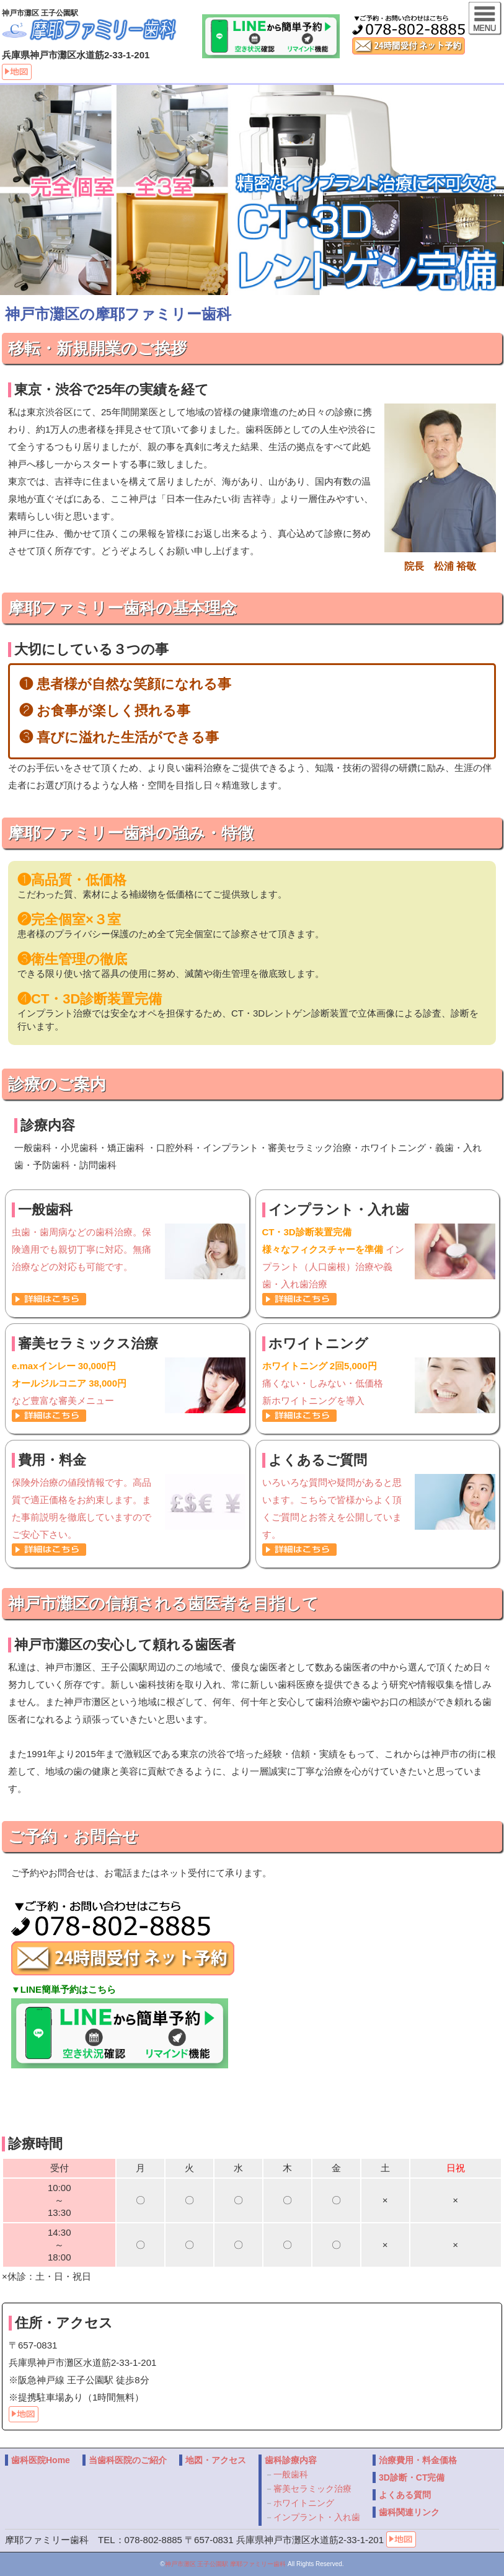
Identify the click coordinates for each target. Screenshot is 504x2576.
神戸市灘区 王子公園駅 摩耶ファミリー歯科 (225, 2564)
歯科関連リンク (409, 2512)
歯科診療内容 (291, 2460)
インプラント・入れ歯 (316, 2517)
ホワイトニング (303, 2503)
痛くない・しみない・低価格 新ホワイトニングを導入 (379, 1381)
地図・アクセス (215, 2460)
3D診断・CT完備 (412, 2477)
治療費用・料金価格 (418, 2460)
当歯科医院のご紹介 (128, 2460)
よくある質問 (405, 2495)
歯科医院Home (40, 2460)
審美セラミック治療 (312, 2489)
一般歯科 (290, 2474)
